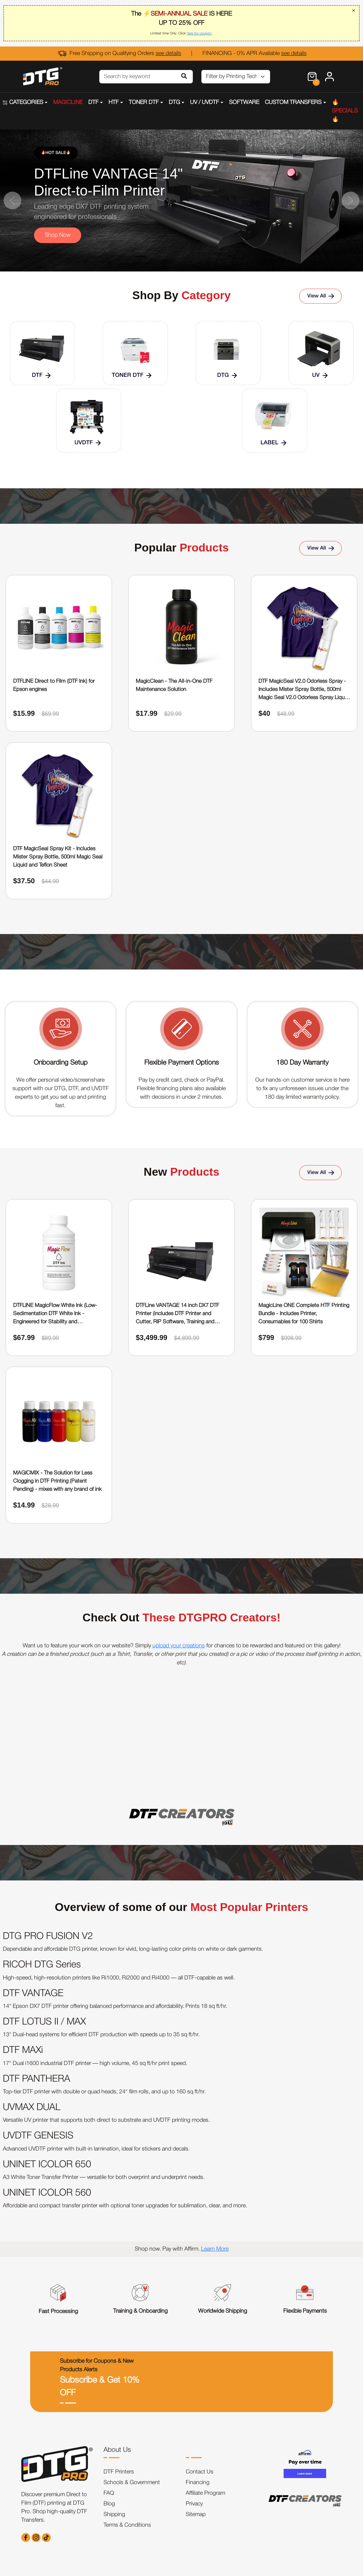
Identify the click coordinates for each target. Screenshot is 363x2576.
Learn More (215, 2249)
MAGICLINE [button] (68, 102)
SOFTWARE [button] (244, 102)
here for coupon (199, 33)
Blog (109, 2503)
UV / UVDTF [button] (204, 102)
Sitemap (196, 2514)
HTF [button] (113, 102)
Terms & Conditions (127, 2525)
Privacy (194, 2503)
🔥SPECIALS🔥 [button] (345, 111)
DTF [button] (93, 102)
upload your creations (178, 1645)
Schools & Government (132, 2482)
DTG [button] (174, 102)
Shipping (114, 2514)
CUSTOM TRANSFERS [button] (293, 102)
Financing (198, 2482)
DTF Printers (119, 2472)
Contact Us (199, 2472)
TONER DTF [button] (144, 102)
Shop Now (58, 235)
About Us (117, 2450)
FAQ (109, 2493)
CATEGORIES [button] (23, 102)
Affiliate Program (205, 2493)
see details (168, 53)
